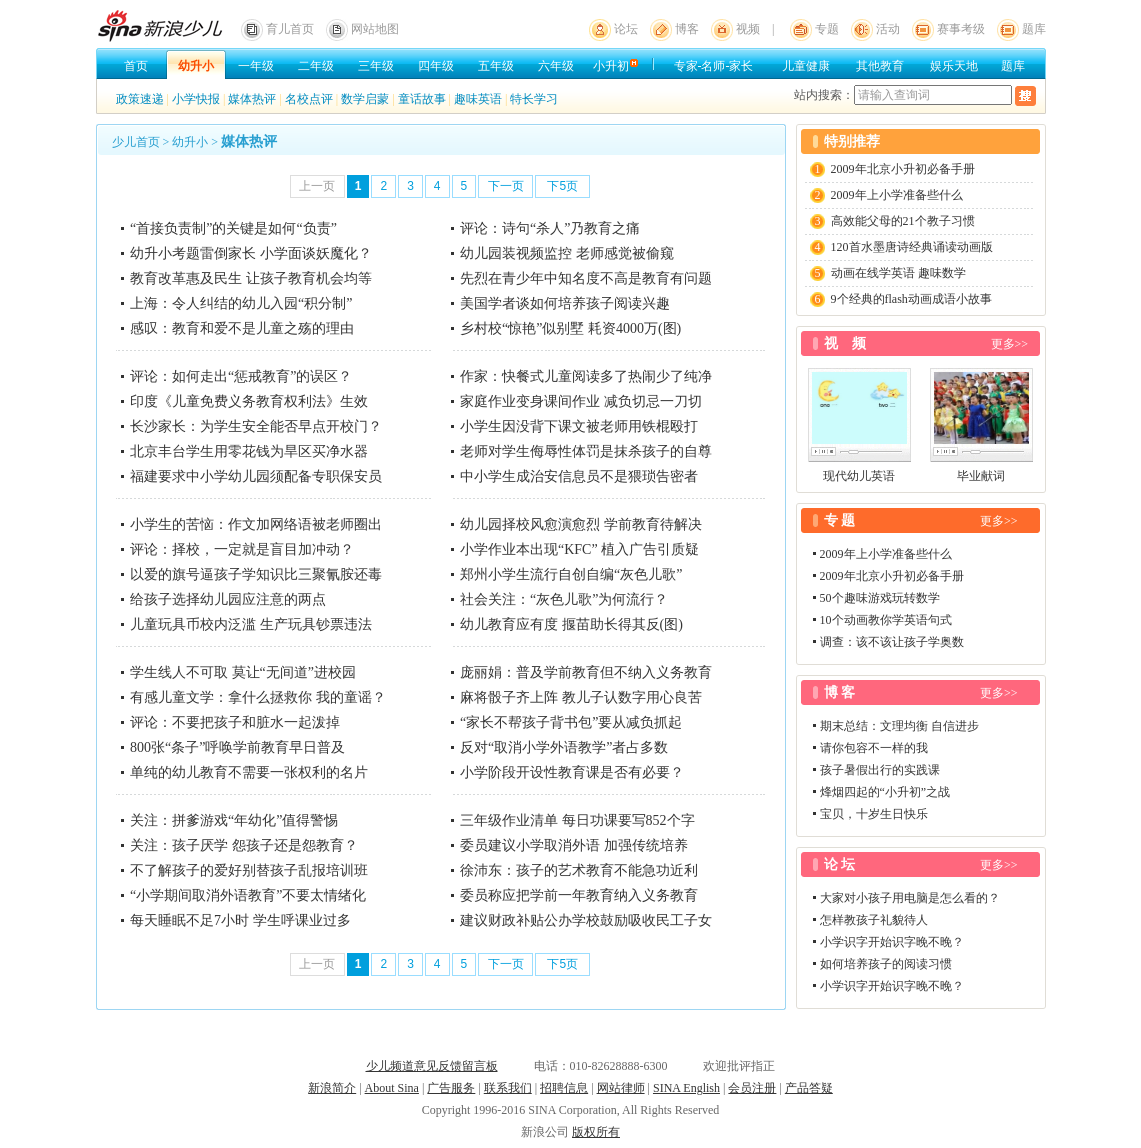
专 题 (840, 520)
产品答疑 (809, 1088)
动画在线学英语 (873, 273)
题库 (1034, 29)
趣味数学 (942, 273)
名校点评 (309, 99)
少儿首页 (136, 142)
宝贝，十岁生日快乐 (874, 814)
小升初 (611, 66)
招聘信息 (564, 1088)
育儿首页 (290, 29)
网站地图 (375, 29)
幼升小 (196, 66)
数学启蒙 (365, 99)
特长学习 (534, 99)
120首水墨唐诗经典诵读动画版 (912, 247)
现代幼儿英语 (859, 476)
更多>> (1010, 344)
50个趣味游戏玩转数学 (880, 598)
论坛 (626, 29)
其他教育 (880, 66)
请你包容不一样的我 (874, 748)
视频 (748, 29)
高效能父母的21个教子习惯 (903, 221)
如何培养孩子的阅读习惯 (886, 964)
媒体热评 (252, 99)
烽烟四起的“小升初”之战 (885, 792)
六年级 (556, 66)
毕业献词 (981, 476)
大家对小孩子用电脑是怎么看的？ (910, 898)
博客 (687, 29)
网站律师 (621, 1088)
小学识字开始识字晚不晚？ (892, 942)
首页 (136, 66)
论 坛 (840, 864)
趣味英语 (478, 99)
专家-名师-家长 (714, 66)
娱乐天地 (954, 66)
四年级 (436, 66)
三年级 (376, 66)
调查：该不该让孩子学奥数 (892, 642)
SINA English (686, 1088)
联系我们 (508, 1088)
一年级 (256, 66)
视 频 (845, 343)
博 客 (840, 692)
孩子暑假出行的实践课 (880, 770)
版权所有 (596, 1132)
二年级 (316, 66)
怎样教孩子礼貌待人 (874, 920)
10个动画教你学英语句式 (886, 620)
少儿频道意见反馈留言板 (432, 1066)
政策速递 (140, 99)
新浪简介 (332, 1088)
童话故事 (422, 99)
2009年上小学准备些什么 (897, 195)
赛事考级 (961, 29)
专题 (827, 29)
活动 (888, 29)
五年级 (496, 66)
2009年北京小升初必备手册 (903, 169)
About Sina (392, 1088)
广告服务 (451, 1088)
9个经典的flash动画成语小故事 (911, 299)
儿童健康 (806, 66)
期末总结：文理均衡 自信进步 (899, 726)
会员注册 (752, 1088)
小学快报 (196, 99)
